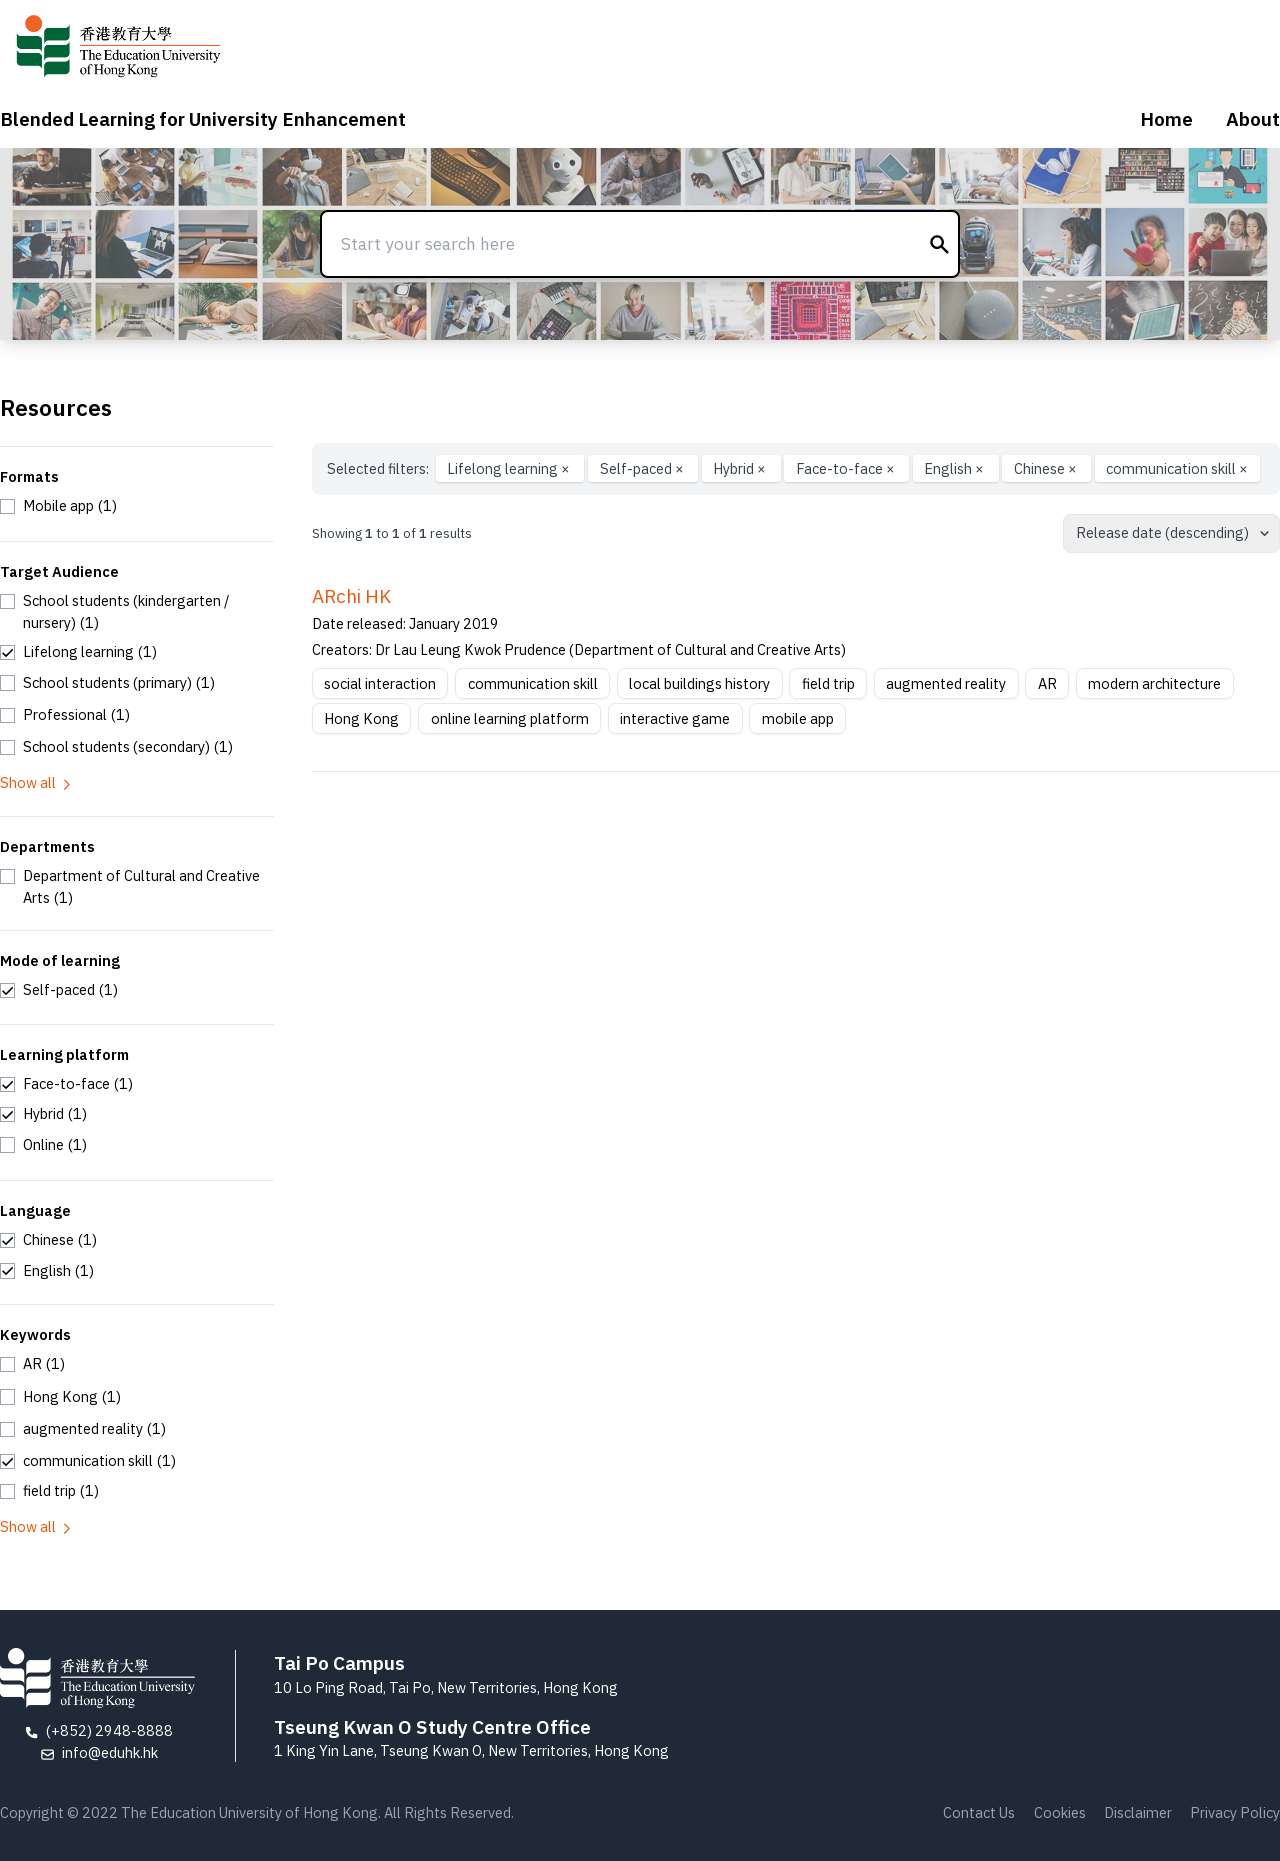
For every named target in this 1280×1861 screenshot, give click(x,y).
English (955, 468)
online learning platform (510, 718)
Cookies (1060, 1812)
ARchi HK (351, 596)
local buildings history (699, 683)
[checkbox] (58, 506)
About (1253, 119)
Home (1166, 119)
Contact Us (979, 1812)
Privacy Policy (1235, 1812)
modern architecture (1154, 683)
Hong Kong (361, 718)
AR (1047, 683)
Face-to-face (847, 468)
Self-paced (643, 468)
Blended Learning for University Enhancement (203, 119)
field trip (828, 683)
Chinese (1047, 468)
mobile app (798, 718)
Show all (37, 782)
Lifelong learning (510, 468)
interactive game (675, 718)
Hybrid (741, 468)
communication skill (1177, 468)
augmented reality (946, 683)
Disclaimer (1138, 1812)
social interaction (380, 683)
